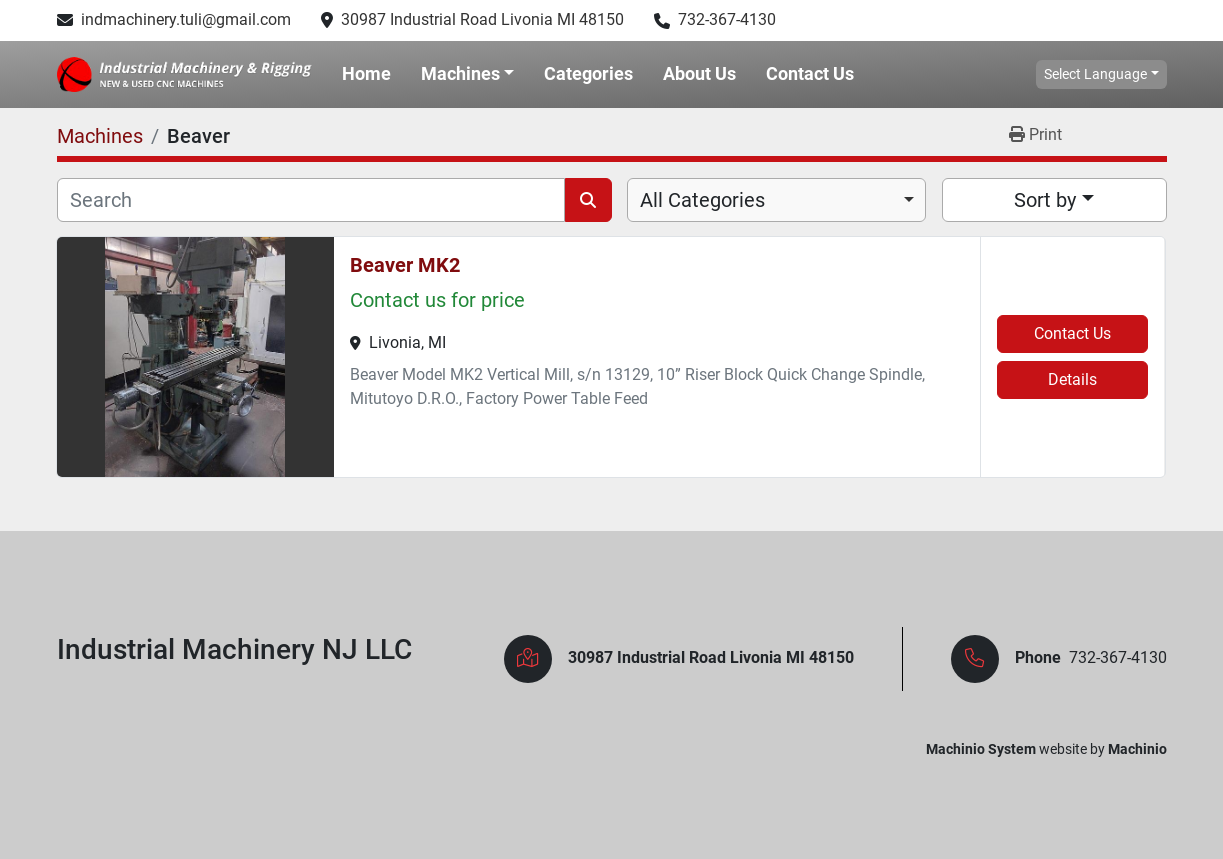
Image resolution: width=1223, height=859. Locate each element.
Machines (460, 73)
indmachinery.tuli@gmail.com (186, 19)
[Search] (311, 200)
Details (1072, 379)
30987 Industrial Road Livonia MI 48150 (482, 19)
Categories (588, 73)
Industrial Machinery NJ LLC (234, 649)
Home (366, 73)
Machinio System (981, 749)
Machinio (1137, 749)
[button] (468, 74)
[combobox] (776, 200)
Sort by (1045, 200)
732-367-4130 (727, 19)
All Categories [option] (702, 200)
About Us (699, 73)
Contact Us (810, 73)
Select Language (1095, 74)
